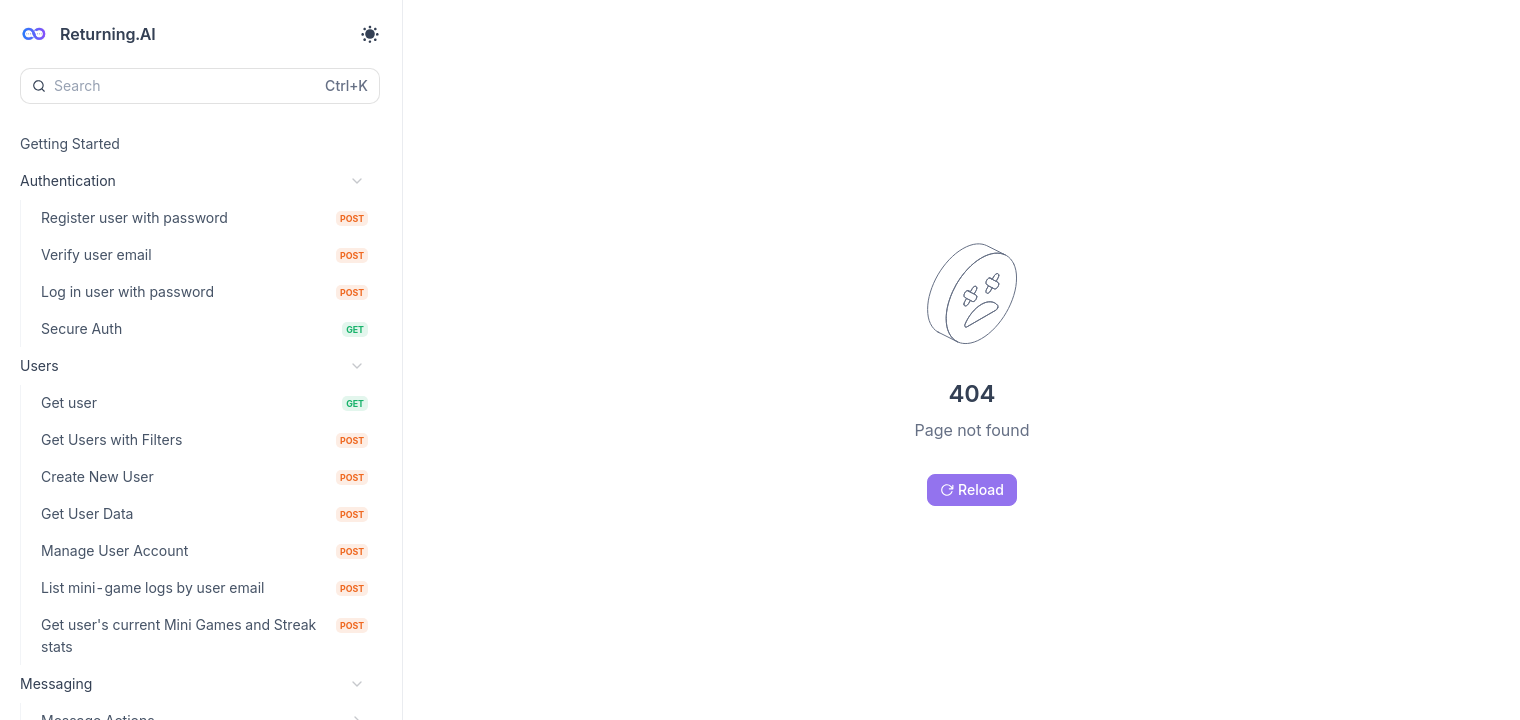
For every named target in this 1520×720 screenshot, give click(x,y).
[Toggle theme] (370, 34)
